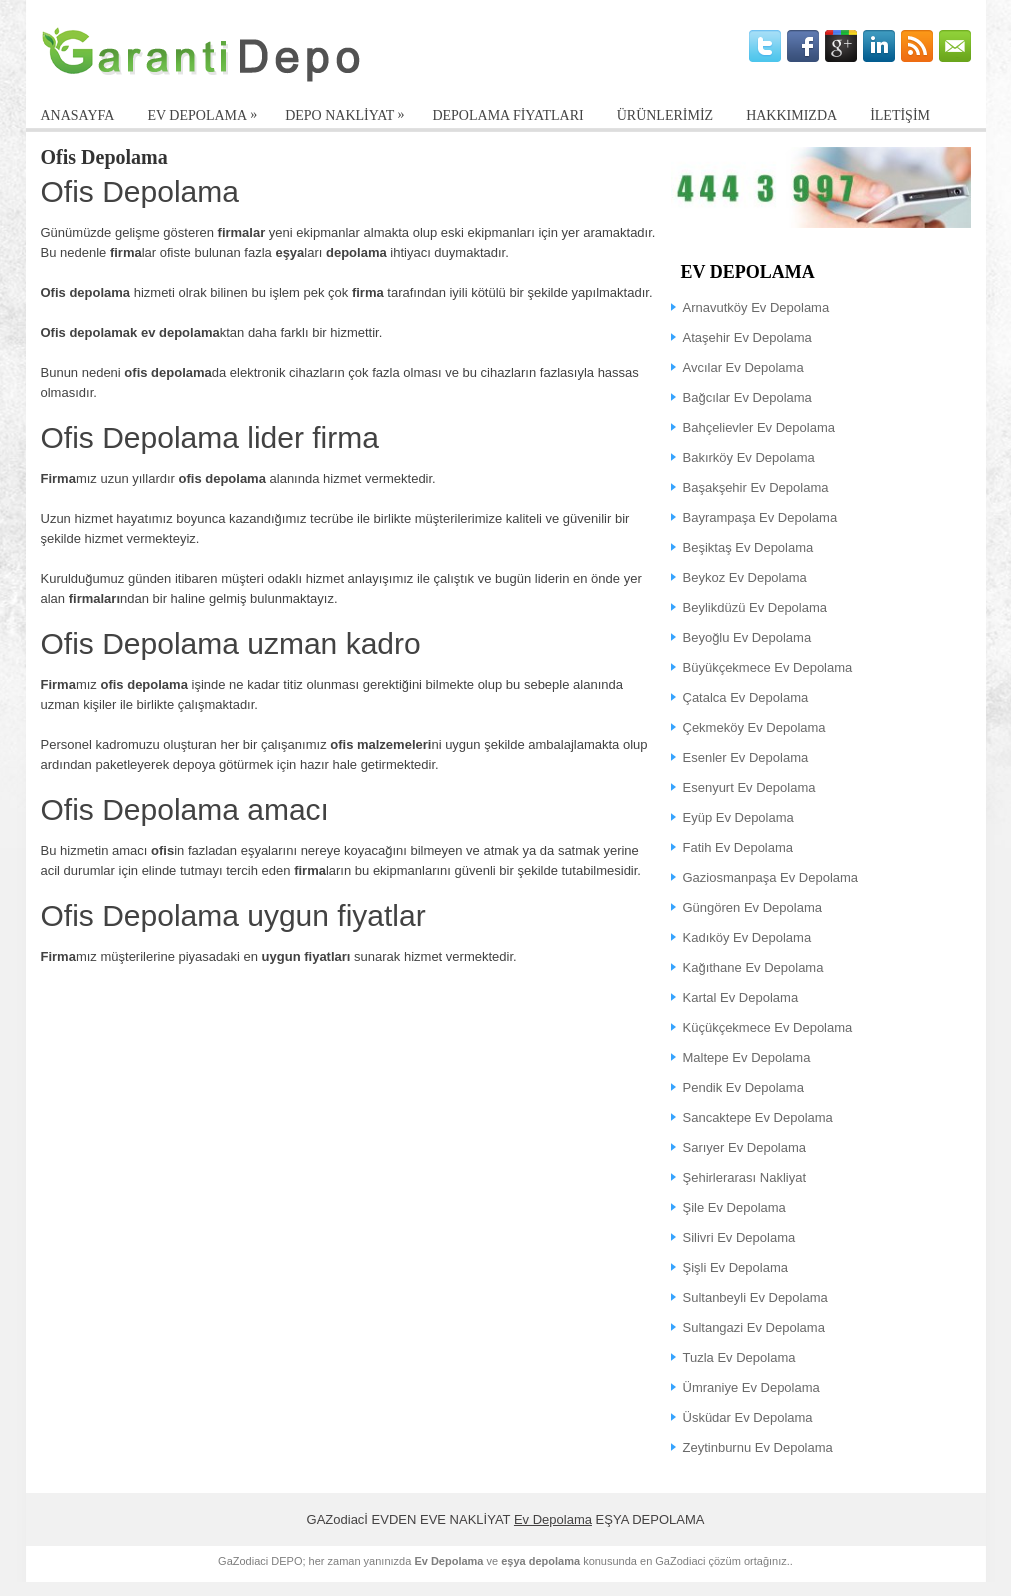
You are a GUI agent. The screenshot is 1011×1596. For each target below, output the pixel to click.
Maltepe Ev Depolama (747, 1057)
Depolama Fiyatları (507, 115)
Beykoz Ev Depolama (745, 577)
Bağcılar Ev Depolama (747, 397)
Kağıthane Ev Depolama (753, 967)
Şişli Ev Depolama (736, 1267)
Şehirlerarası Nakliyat (745, 1177)
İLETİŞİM (900, 115)
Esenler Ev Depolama (746, 757)
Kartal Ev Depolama (741, 997)
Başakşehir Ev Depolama (756, 487)
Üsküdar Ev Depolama (748, 1417)
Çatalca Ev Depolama (746, 697)
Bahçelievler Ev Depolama (759, 427)
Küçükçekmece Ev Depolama (768, 1027)
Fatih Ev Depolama (738, 847)
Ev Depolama (553, 1519)
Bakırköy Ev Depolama (749, 457)
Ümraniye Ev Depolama (751, 1387)
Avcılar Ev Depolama (743, 367)
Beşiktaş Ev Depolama (748, 547)
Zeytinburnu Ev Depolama (758, 1447)
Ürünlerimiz (665, 115)
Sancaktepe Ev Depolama (758, 1117)
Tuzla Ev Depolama (739, 1357)
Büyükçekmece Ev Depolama (768, 667)
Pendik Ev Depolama (743, 1087)
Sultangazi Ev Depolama (754, 1327)
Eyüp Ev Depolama (738, 817)
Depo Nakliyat (349, 111)
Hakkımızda (791, 115)
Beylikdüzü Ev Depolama (755, 607)
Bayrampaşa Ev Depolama (760, 517)
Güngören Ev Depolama (752, 907)
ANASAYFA (78, 115)
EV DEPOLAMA (207, 111)
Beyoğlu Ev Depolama (747, 637)
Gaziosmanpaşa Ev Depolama (771, 877)
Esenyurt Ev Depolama (749, 787)
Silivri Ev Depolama (739, 1237)
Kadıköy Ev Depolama (747, 937)
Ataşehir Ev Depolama (747, 337)
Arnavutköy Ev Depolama (756, 307)
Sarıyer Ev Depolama (745, 1147)
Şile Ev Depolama (734, 1207)
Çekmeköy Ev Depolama (754, 727)
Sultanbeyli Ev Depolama (755, 1297)
